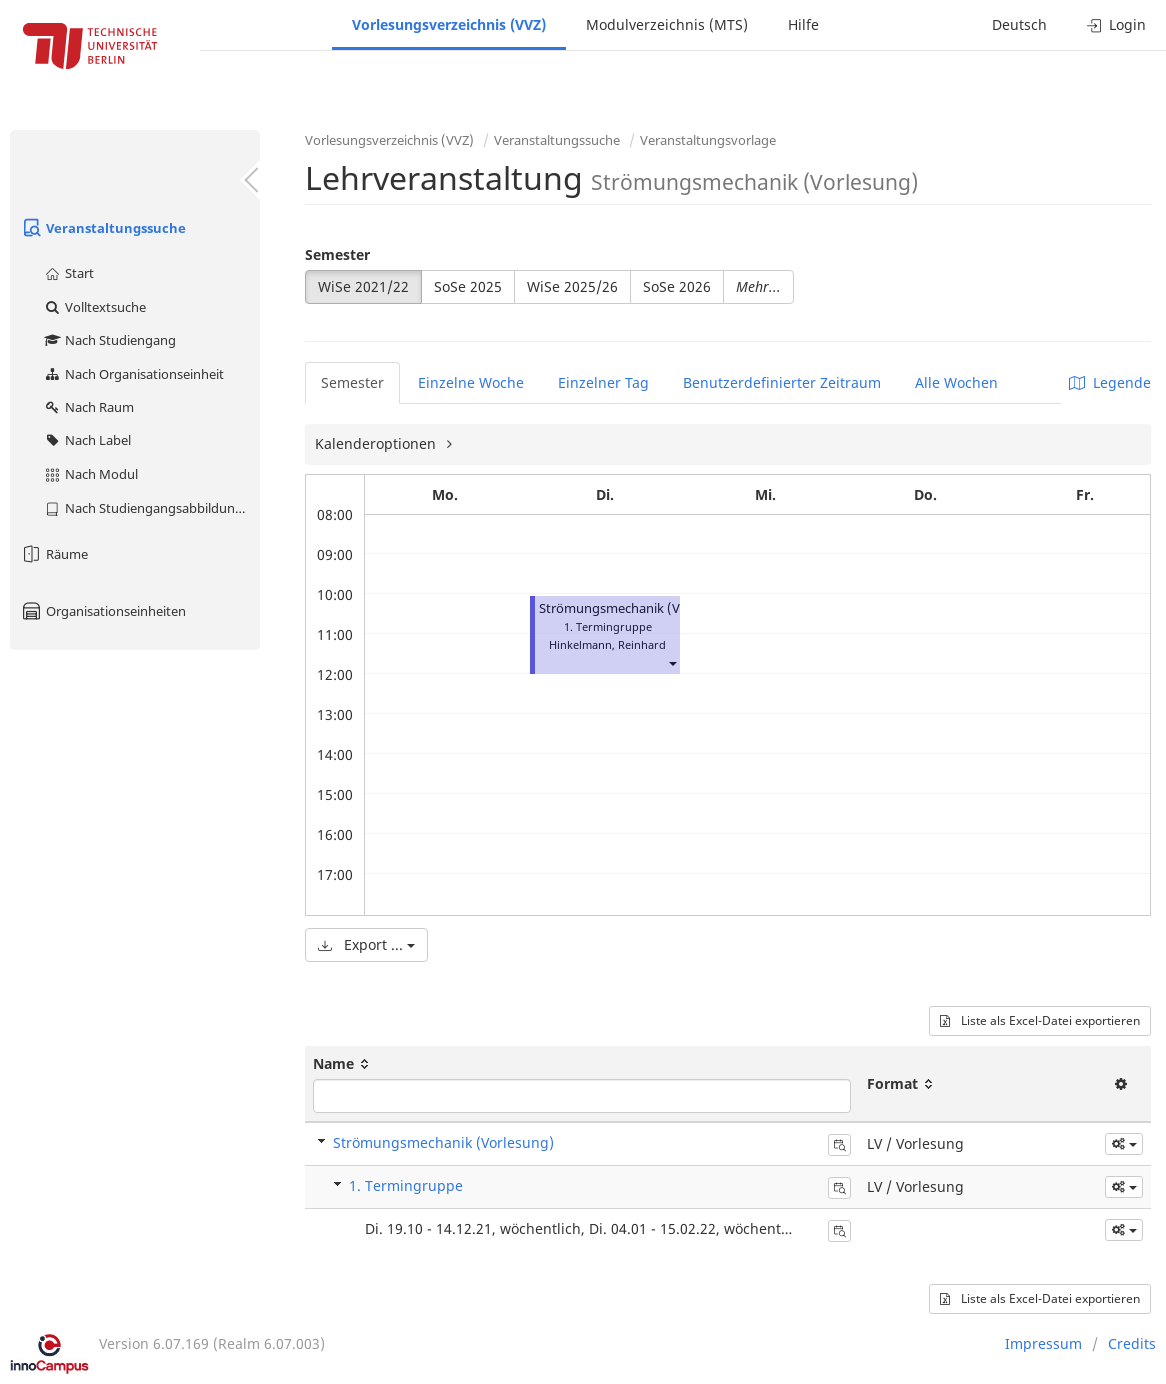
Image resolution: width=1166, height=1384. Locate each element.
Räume (54, 554)
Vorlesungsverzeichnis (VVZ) (449, 24)
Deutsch (1019, 24)
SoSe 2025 (468, 286)
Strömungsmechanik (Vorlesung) (638, 608)
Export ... (366, 944)
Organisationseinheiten (103, 611)
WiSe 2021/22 (363, 286)
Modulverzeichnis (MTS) (667, 24)
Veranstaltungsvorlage (708, 140)
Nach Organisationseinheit (133, 374)
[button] (672, 662)
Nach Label (87, 440)
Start (68, 273)
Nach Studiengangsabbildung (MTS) (151, 508)
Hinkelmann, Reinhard (607, 644)
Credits (1132, 1343)
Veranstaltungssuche (103, 228)
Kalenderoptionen (377, 443)
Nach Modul (90, 474)
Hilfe (803, 24)
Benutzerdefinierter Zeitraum (782, 382)
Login (1116, 24)
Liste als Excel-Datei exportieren (1040, 1020)
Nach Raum (88, 407)
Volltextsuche (94, 307)
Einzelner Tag (603, 382)
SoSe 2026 (677, 286)
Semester (337, 254)
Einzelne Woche (471, 382)
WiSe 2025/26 (572, 286)
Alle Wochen (956, 382)
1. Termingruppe (406, 1185)
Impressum (1043, 1343)
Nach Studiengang (109, 340)
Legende (1110, 382)
